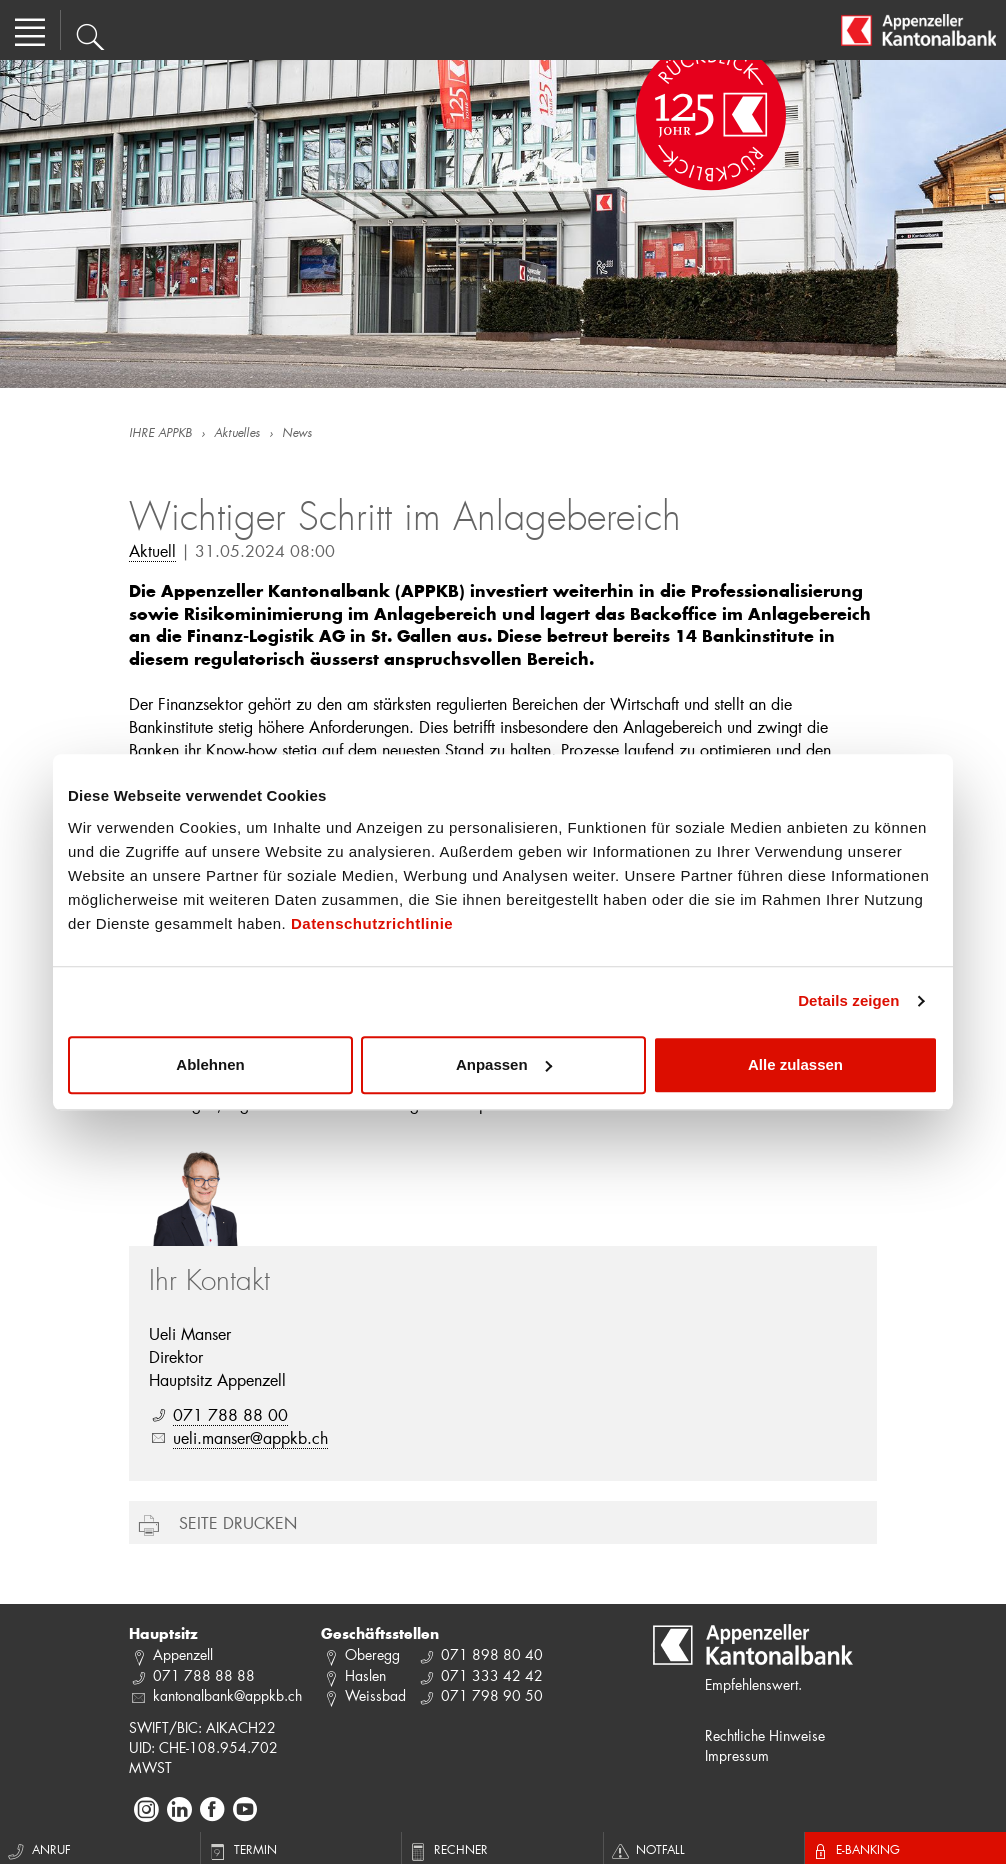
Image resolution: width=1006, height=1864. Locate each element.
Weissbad (375, 1695)
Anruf (38, 1849)
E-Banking (855, 1849)
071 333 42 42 (492, 1675)
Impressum (737, 1755)
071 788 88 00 (230, 1414)
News (297, 434)
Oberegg (372, 1654)
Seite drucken (238, 1522)
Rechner (447, 1849)
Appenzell (183, 1654)
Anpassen (504, 1064)
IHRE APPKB (160, 434)
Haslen (365, 1675)
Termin (241, 1849)
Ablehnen (210, 1064)
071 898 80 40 (492, 1654)
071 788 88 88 (204, 1675)
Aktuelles (237, 434)
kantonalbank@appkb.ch (227, 1695)
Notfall (647, 1849)
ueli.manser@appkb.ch (250, 1437)
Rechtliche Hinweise (765, 1735)
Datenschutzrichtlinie (372, 923)
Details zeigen (848, 1000)
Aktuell (152, 550)
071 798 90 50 (492, 1695)
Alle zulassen (795, 1064)
